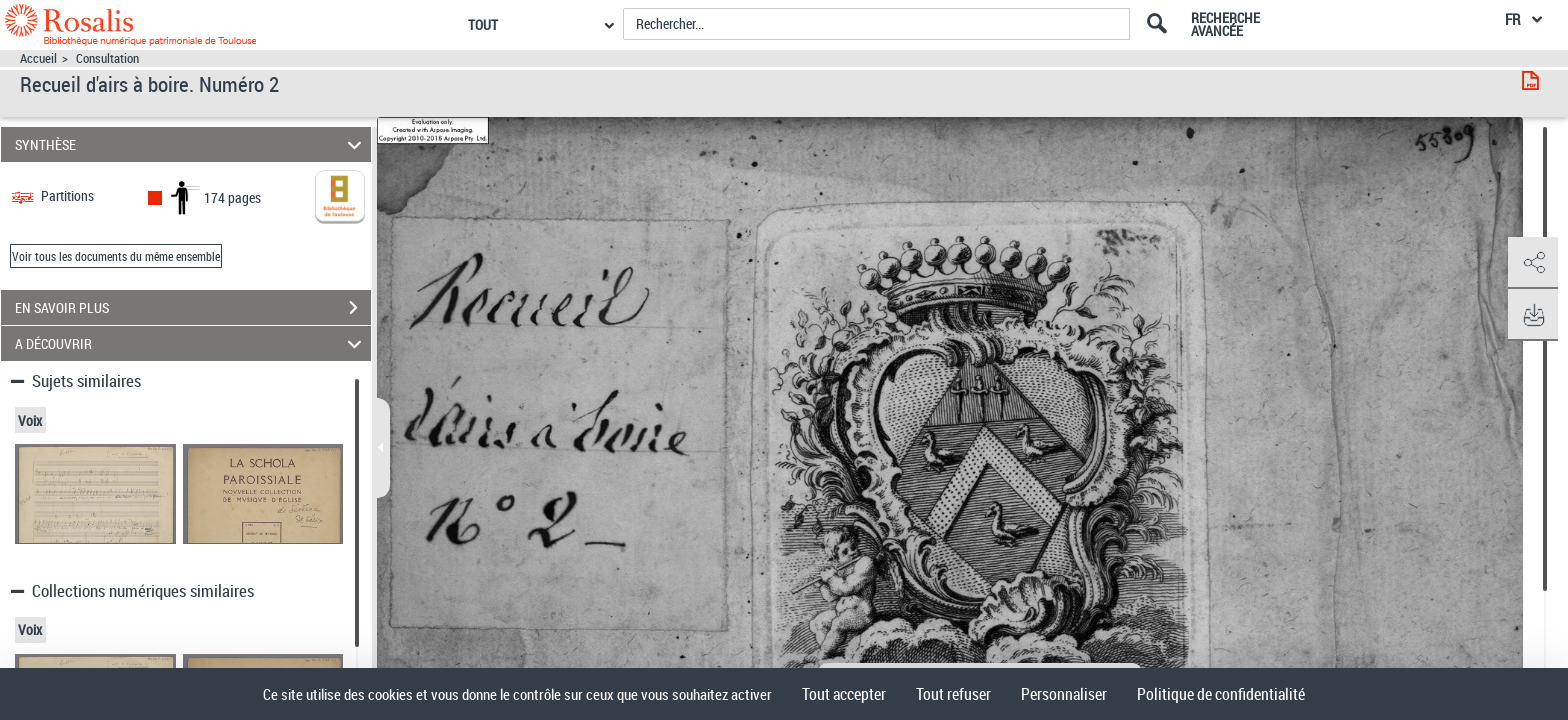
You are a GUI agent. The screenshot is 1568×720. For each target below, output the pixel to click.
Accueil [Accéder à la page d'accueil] (38, 58)
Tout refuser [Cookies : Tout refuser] (953, 694)
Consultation (107, 58)
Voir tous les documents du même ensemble (116, 256)
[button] (1533, 263)
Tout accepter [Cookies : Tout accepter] (844, 694)
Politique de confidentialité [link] (1221, 694)
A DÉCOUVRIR (191, 343)
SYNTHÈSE (191, 144)
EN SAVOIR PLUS (193, 308)
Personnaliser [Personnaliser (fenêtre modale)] (1064, 694)
